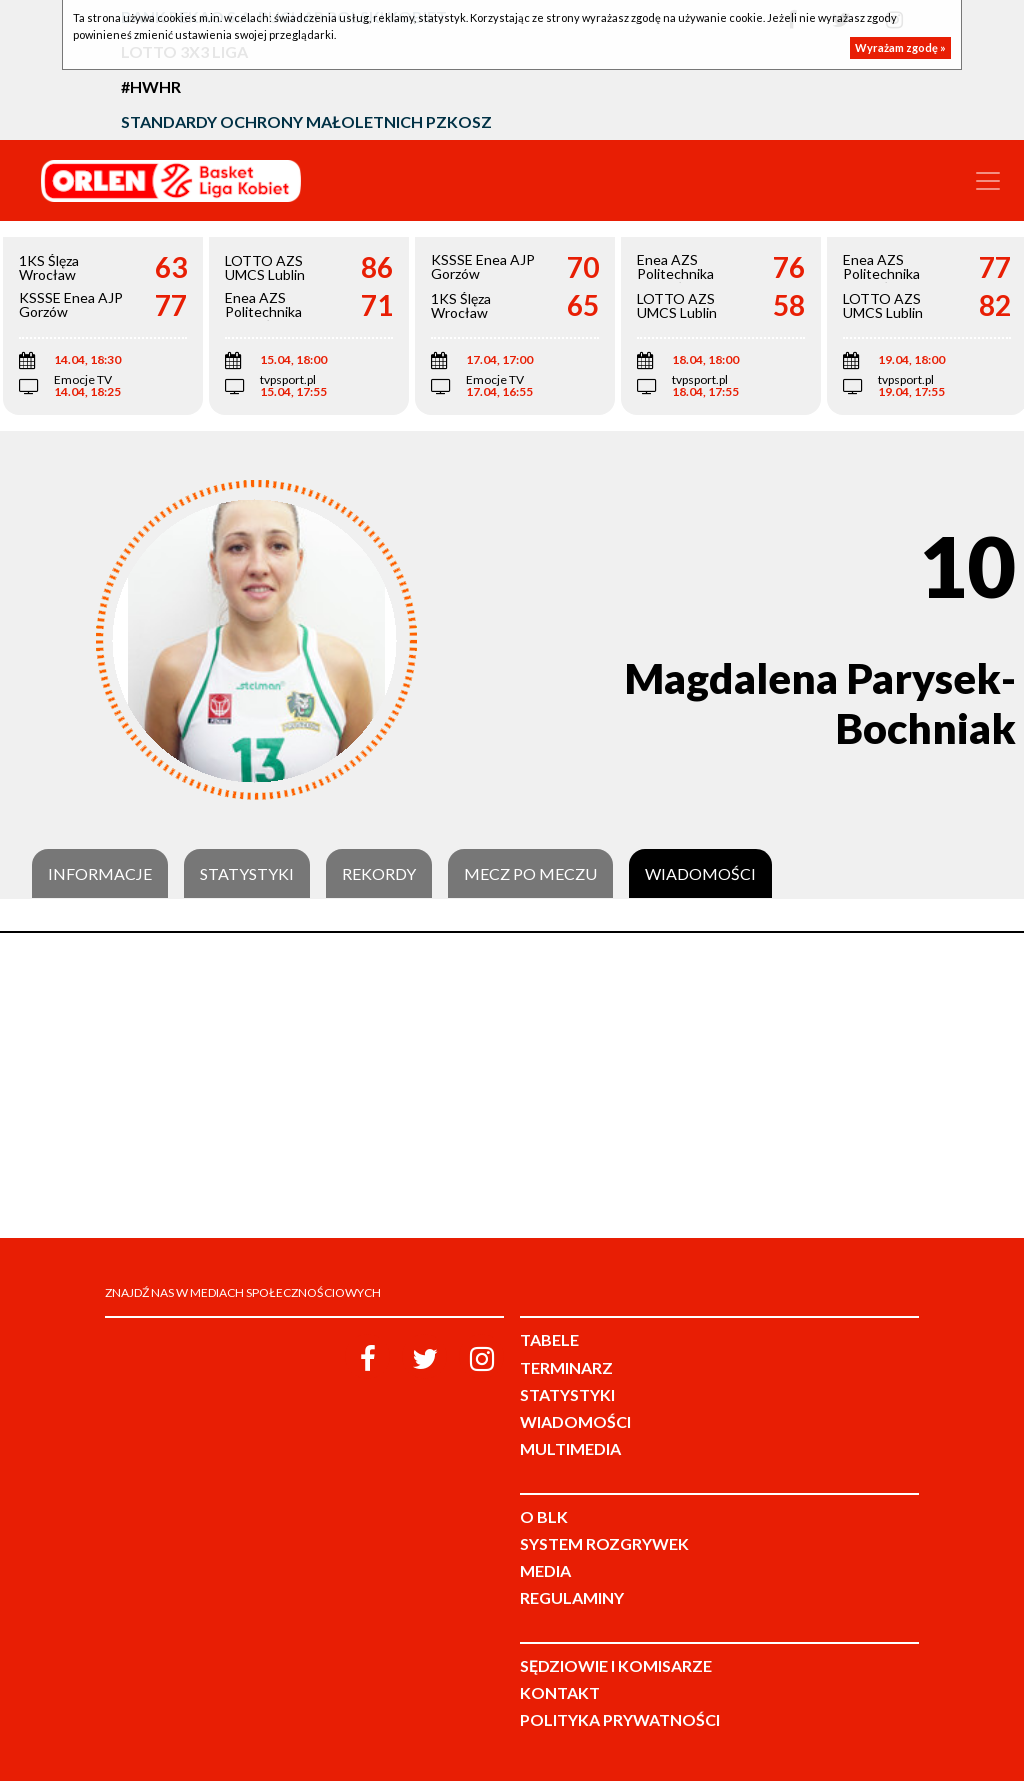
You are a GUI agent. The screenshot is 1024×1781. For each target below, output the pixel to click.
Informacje (100, 874)
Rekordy (379, 874)
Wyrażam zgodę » (900, 47)
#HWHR (151, 86)
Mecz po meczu (530, 874)
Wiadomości (700, 874)
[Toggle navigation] (988, 181)
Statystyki (247, 874)
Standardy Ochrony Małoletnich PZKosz (306, 121)
